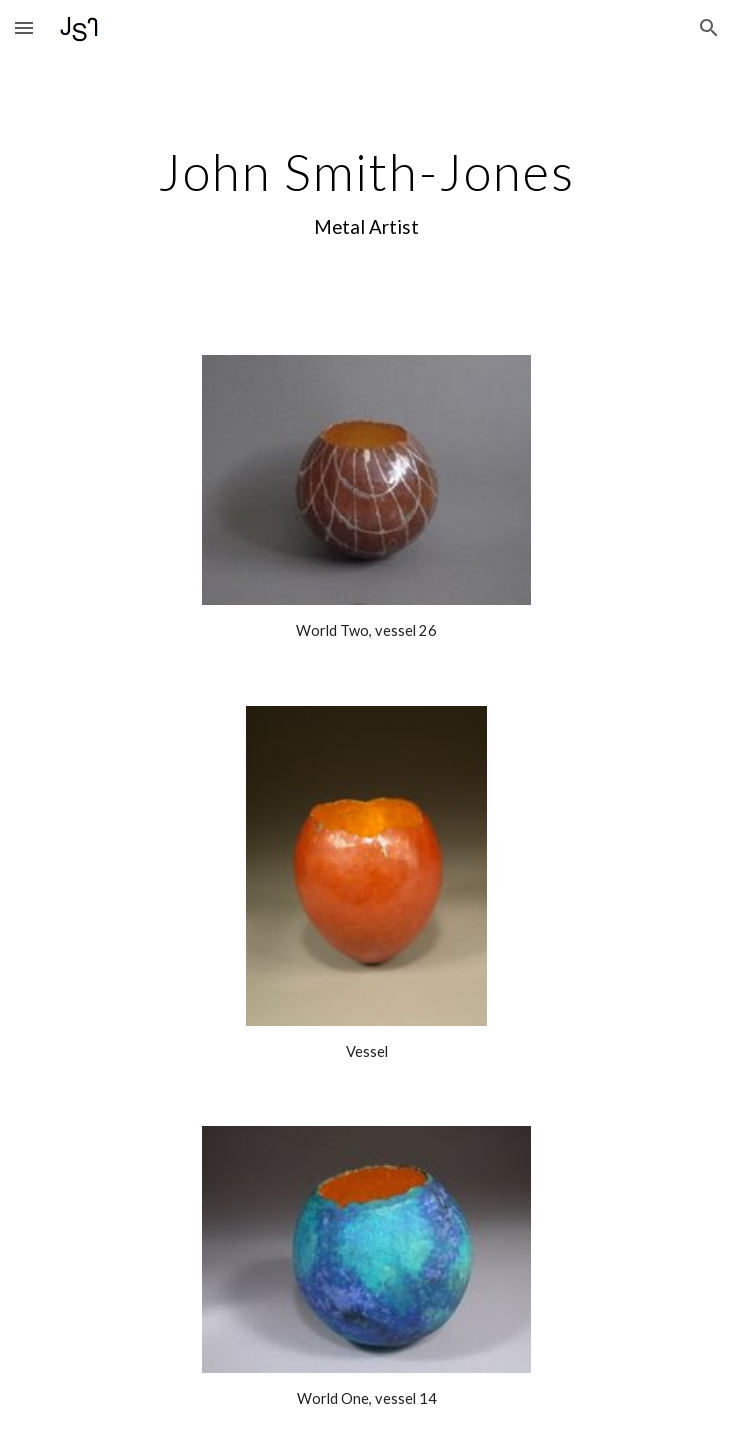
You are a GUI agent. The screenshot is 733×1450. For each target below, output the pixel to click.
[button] (24, 27)
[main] (366, 193)
